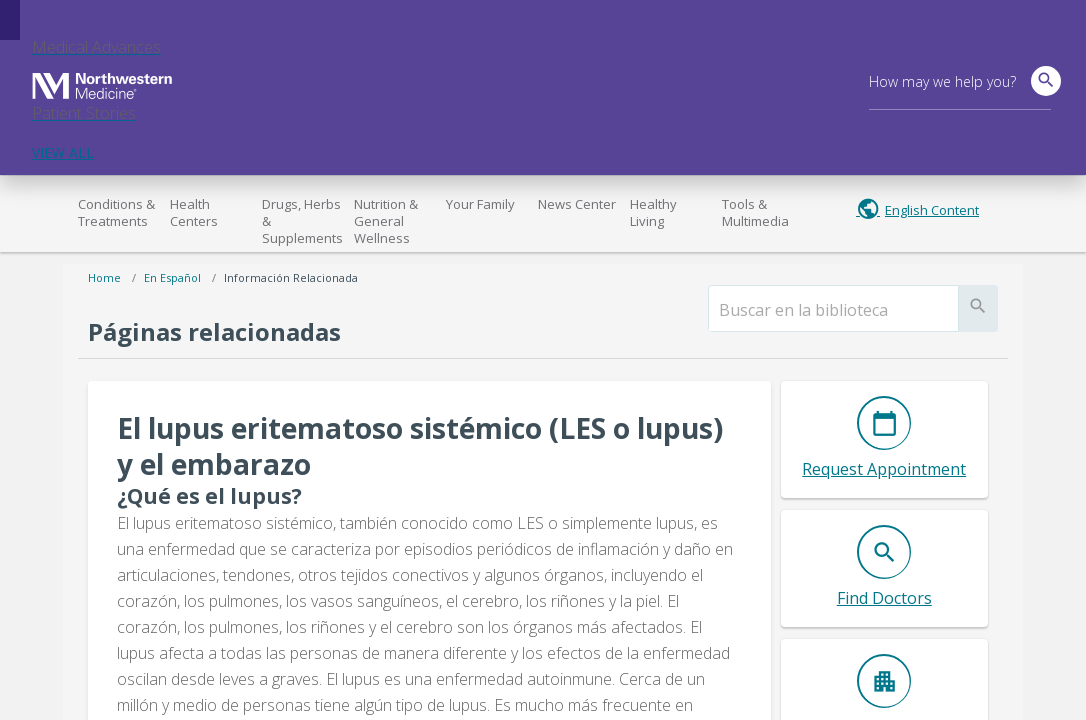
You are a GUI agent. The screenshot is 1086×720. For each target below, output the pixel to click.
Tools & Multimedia (755, 212)
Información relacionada (291, 277)
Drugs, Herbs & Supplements (302, 221)
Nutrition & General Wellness (386, 221)
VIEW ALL (63, 152)
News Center (577, 204)
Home (104, 277)
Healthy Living (653, 212)
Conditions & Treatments (116, 212)
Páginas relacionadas (214, 331)
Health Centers (194, 212)
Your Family (480, 204)
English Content (932, 210)
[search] (833, 310)
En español (172, 277)
